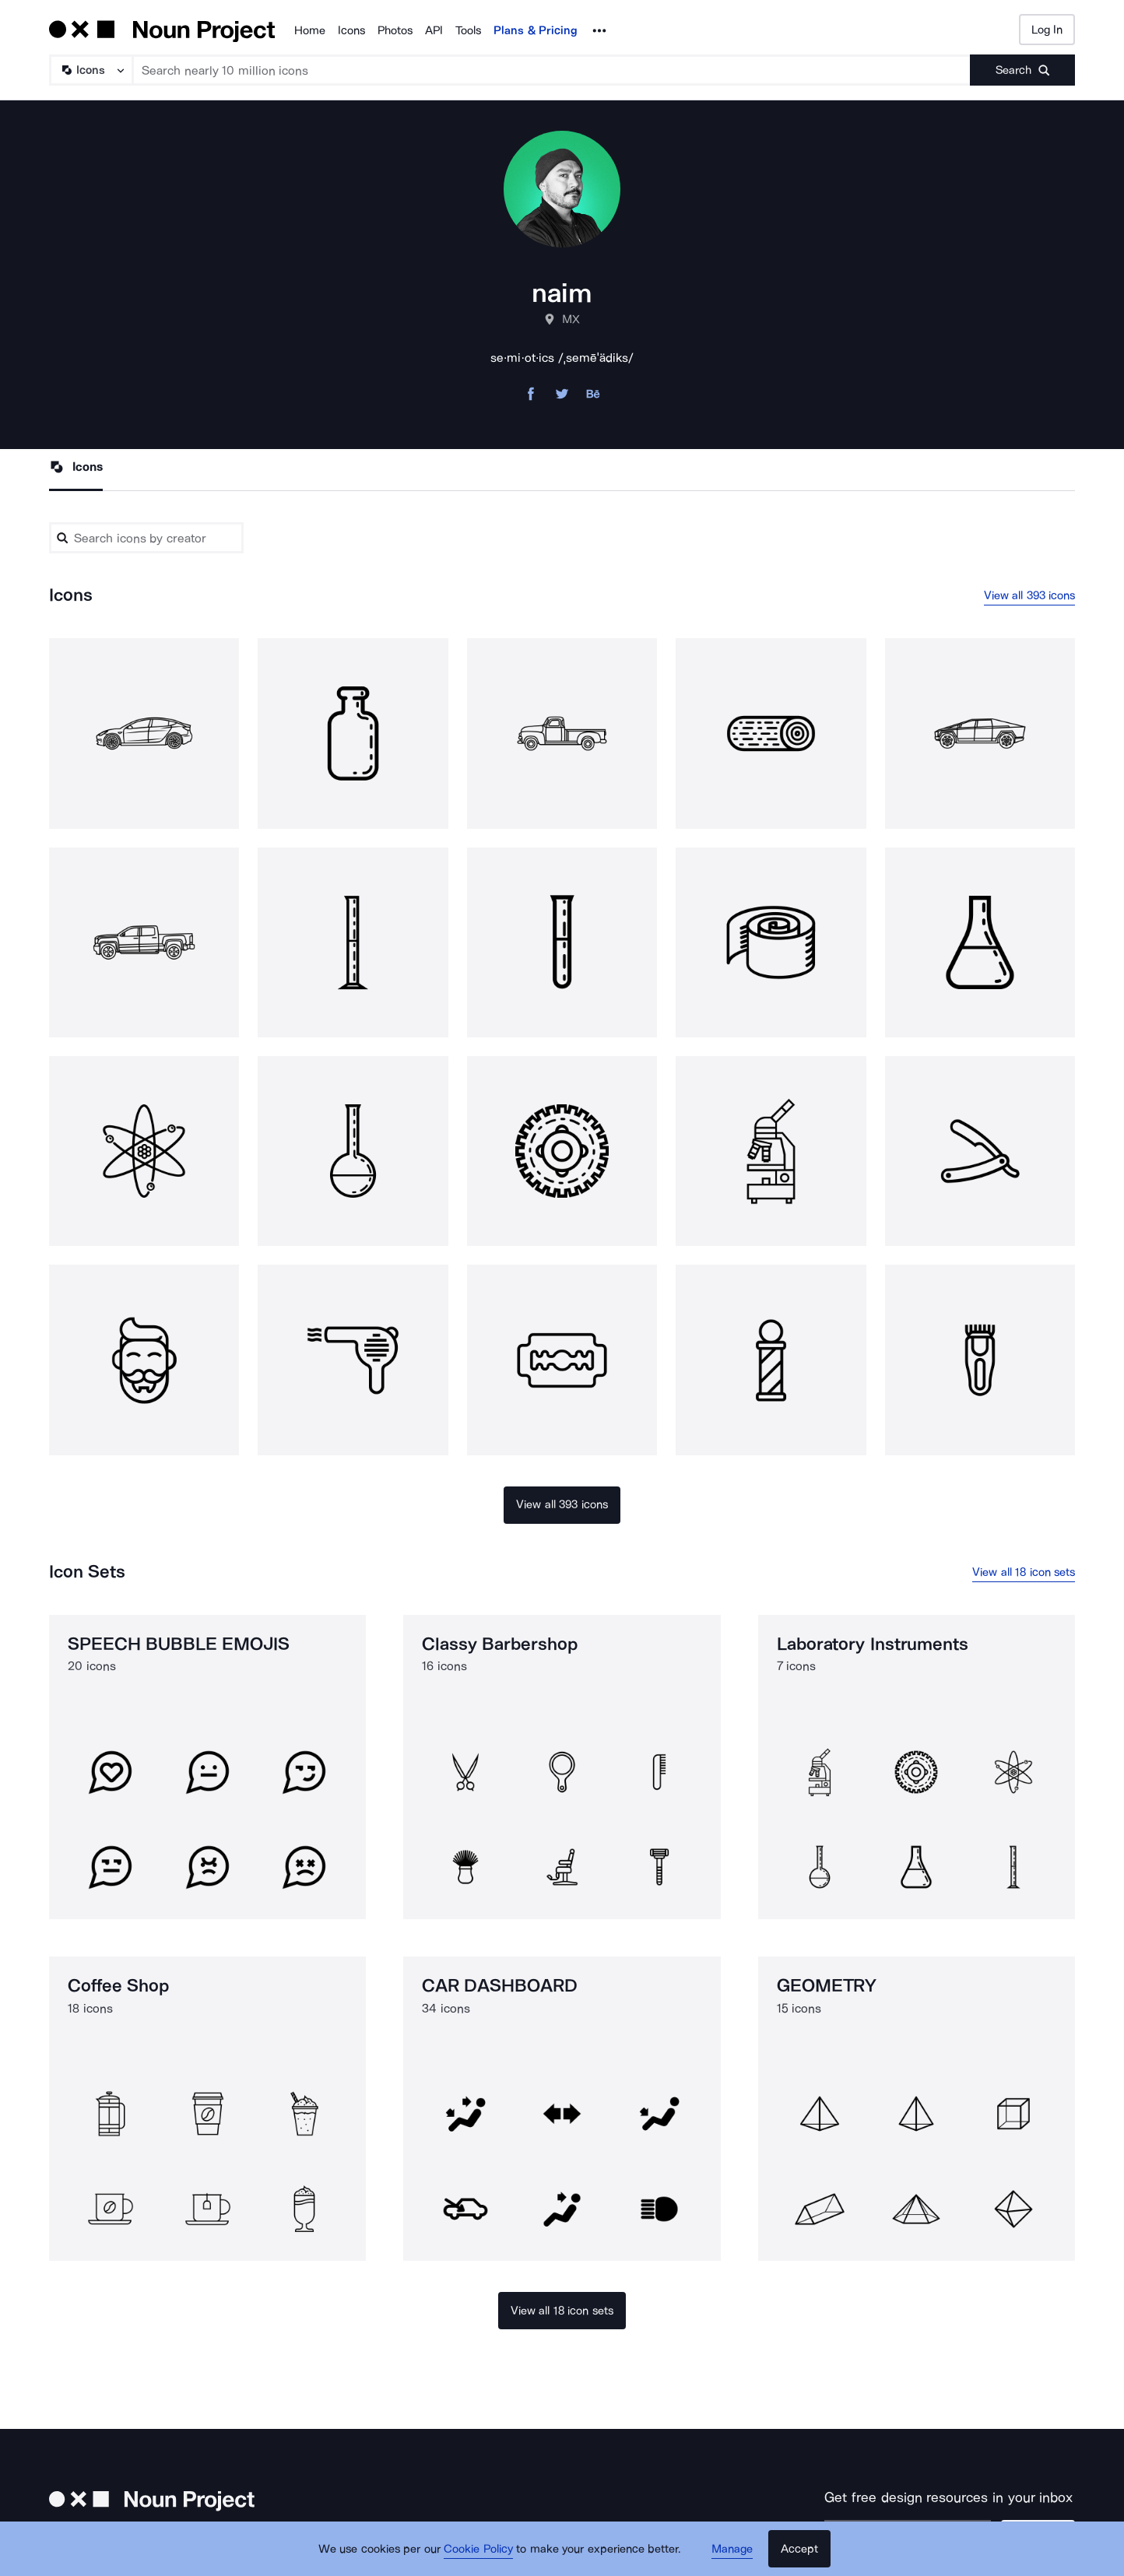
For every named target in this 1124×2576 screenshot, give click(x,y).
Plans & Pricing (536, 30)
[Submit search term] (1022, 70)
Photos (395, 30)
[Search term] (552, 70)
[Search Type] (90, 70)
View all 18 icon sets (1023, 1572)
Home (309, 30)
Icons (351, 30)
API (434, 30)
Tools (468, 30)
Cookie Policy (478, 2549)
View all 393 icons (1030, 595)
